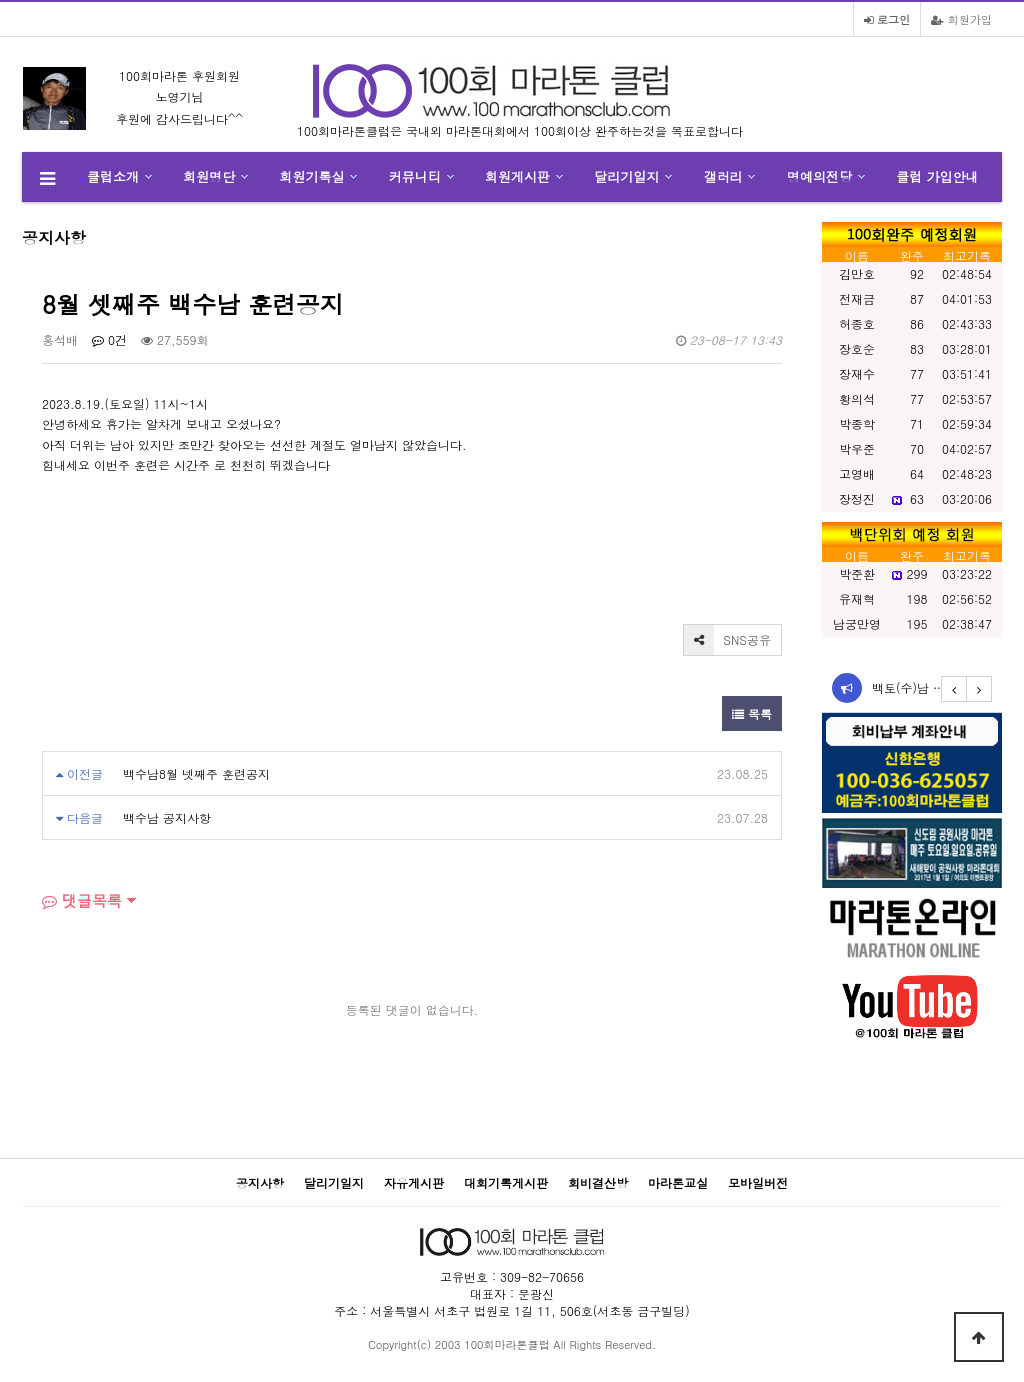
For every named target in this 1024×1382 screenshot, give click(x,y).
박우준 (857, 448)
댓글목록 (82, 900)
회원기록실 (312, 176)
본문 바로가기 (0, 0)
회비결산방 (598, 1182)
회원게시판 (517, 176)
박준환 (857, 573)
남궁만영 (857, 623)
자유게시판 (414, 1182)
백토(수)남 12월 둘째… (935, 687)
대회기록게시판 (506, 1182)
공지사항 (260, 1182)
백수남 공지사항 (167, 817)
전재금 (857, 298)
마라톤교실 (678, 1182)
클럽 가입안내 (937, 176)
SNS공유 (727, 640)
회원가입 (961, 19)
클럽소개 (113, 176)
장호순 (857, 348)
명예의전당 (819, 176)
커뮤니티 (415, 176)
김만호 (857, 273)
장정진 (857, 498)
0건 (109, 339)
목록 (752, 713)
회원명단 (209, 176)
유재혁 (857, 598)
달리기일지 (626, 176)
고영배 (857, 473)
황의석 (857, 398)
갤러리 (723, 176)
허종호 (857, 323)
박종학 (857, 423)
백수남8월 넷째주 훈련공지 (196, 773)
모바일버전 (758, 1182)
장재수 (857, 373)
